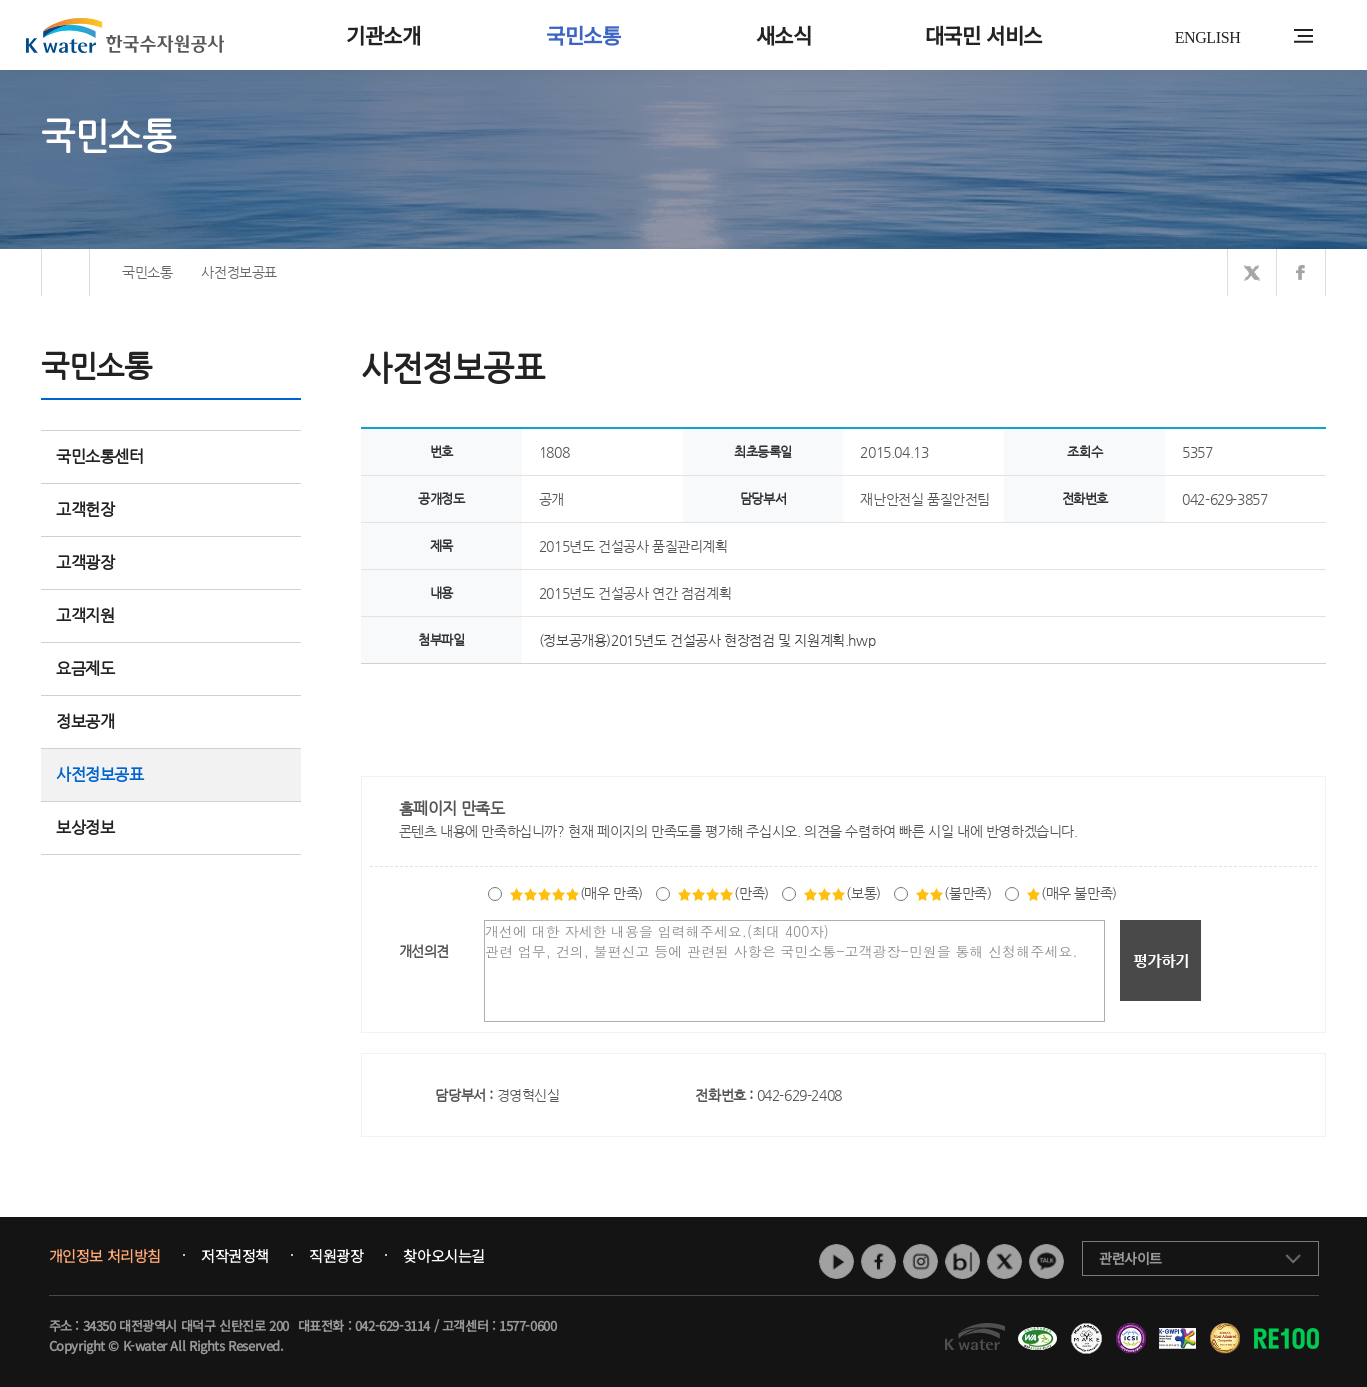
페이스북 (878, 1261)
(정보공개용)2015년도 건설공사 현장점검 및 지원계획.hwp (707, 640)
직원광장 (336, 1256)
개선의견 (424, 951)
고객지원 (171, 615)
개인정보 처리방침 (105, 1256)
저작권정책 (235, 1256)
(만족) (722, 893)
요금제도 (171, 668)
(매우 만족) (576, 893)
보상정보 (171, 827)
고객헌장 (171, 509)
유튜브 (836, 1261)
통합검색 (1272, 36)
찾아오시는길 (444, 1256)
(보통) (841, 893)
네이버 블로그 (962, 1261)
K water (125, 35)
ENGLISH (1208, 37)
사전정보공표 (100, 774)
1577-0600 (527, 1325)
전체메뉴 (1303, 36)
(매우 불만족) (1071, 893)
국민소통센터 (100, 456)
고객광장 (171, 562)
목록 (1304, 704)
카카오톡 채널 (1046, 1261)
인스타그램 (920, 1261)
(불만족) (953, 893)
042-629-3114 (392, 1325)
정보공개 (171, 721)
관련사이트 (1130, 1258)
